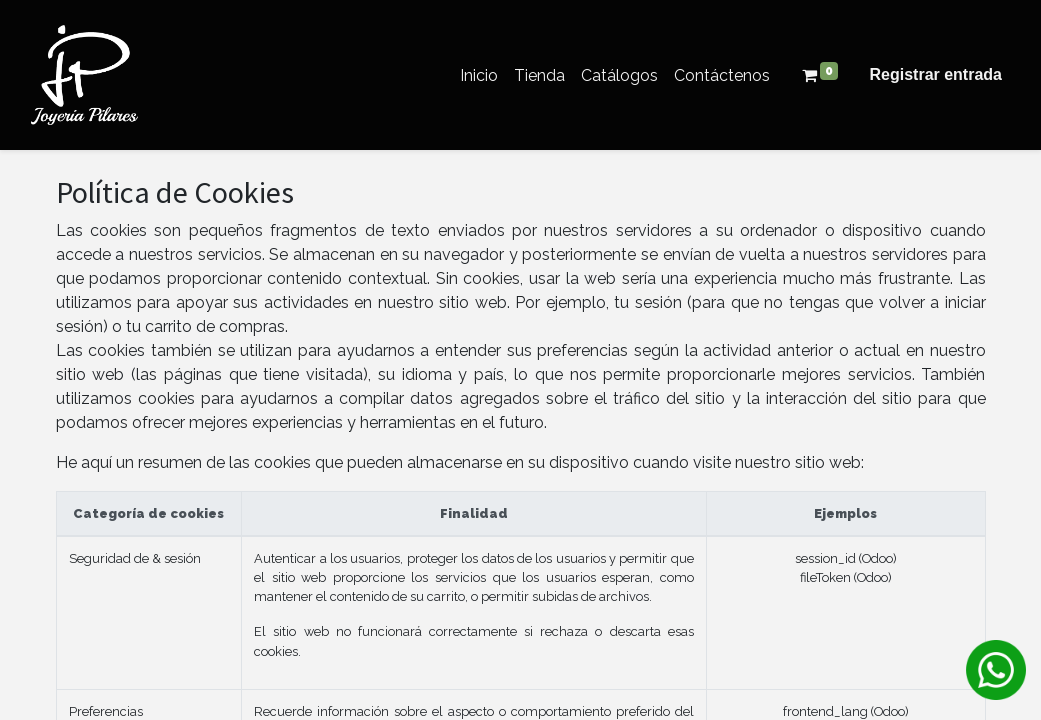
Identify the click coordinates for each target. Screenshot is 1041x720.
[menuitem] (479, 75)
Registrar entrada (936, 74)
